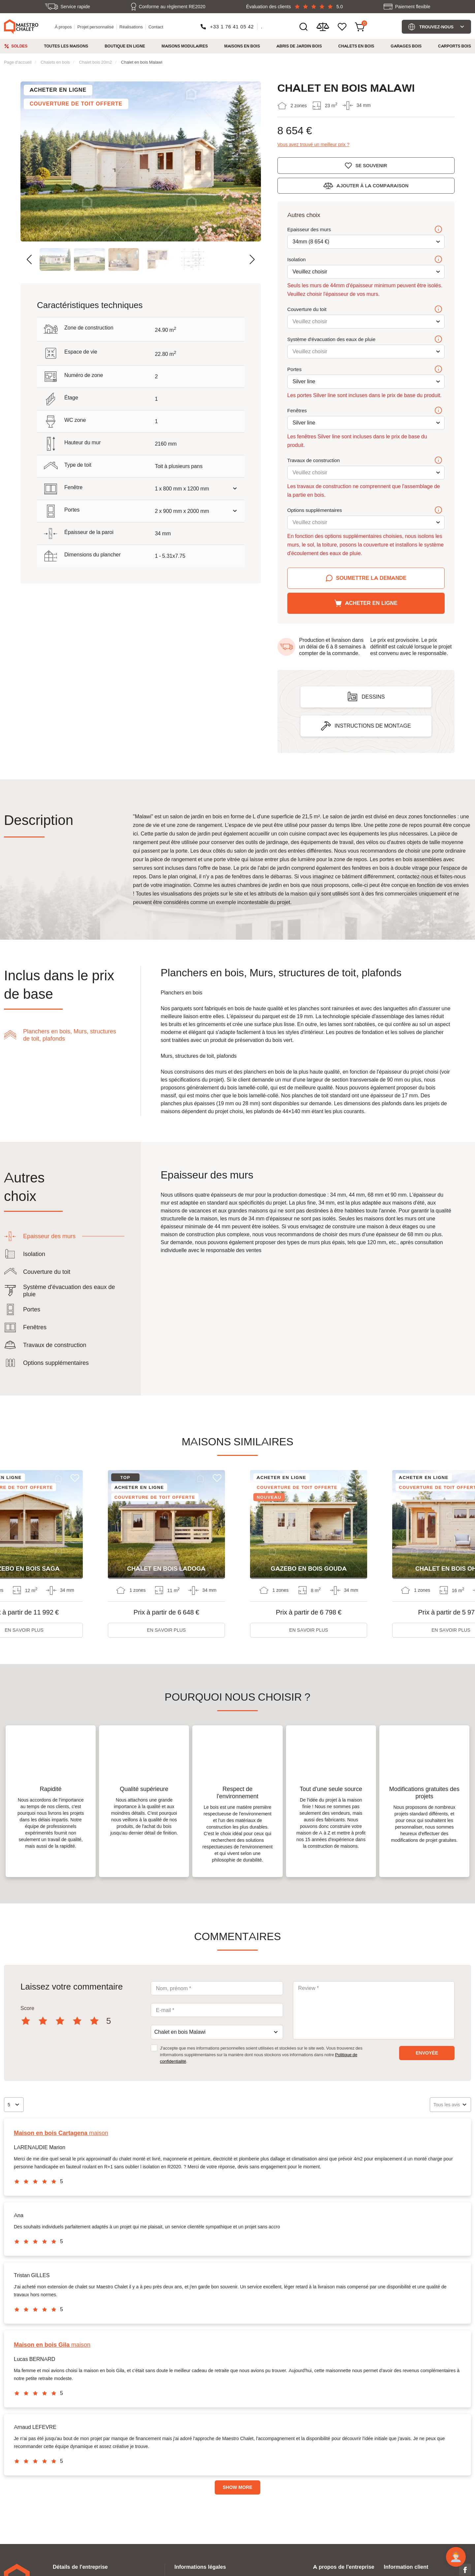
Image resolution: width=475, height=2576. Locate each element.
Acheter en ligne (371, 603)
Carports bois (454, 46)
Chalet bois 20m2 (95, 62)
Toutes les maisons (66, 46)
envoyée (427, 2053)
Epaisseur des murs (364, 230)
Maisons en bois (242, 46)
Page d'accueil (18, 62)
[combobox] (217, 2032)
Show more (237, 2487)
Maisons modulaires (185, 46)
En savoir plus (166, 1630)
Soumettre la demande (371, 578)
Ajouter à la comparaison (372, 186)
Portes (364, 369)
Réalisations (131, 26)
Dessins (373, 697)
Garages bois (406, 46)
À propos (63, 26)
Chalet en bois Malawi (141, 62)
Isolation (364, 260)
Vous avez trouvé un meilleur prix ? (313, 144)
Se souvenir (371, 166)
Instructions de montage (372, 726)
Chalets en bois (356, 46)
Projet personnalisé (95, 26)
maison (61, 2133)
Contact (155, 26)
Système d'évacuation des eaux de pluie (364, 339)
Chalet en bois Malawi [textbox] (180, 2032)
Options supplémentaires (364, 510)
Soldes (19, 46)
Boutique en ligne (125, 46)
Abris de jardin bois (299, 46)
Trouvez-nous (436, 26)
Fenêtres (364, 411)
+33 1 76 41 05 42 (232, 26)
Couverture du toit (364, 309)
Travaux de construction (364, 460)
